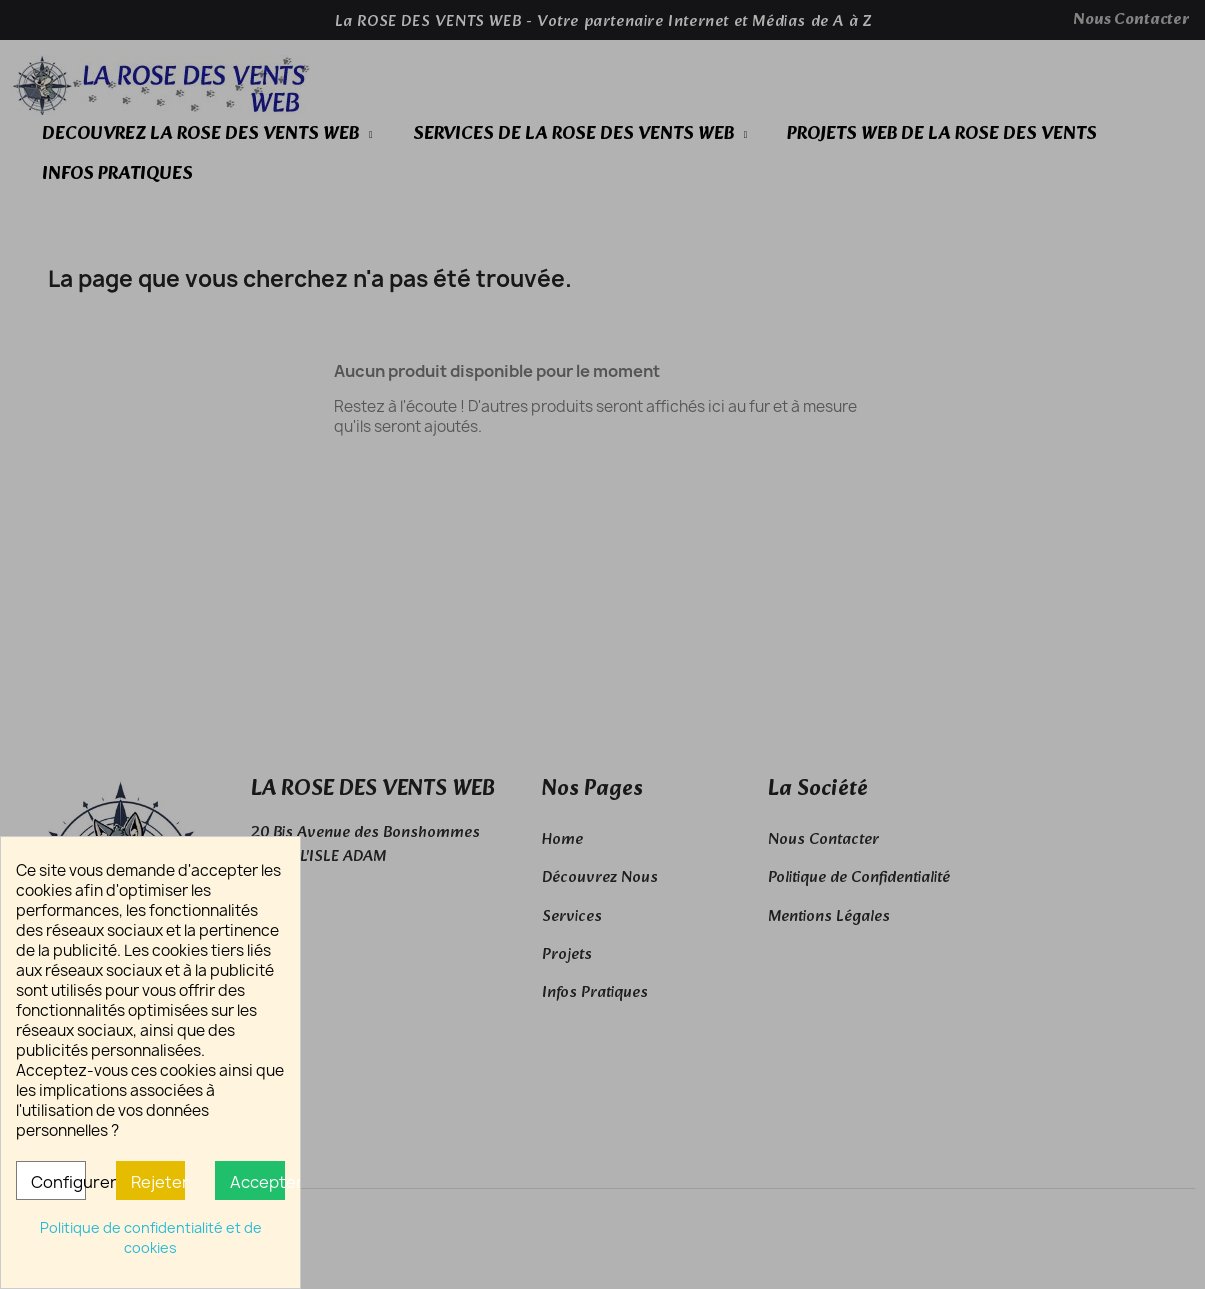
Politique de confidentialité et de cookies (151, 1237)
